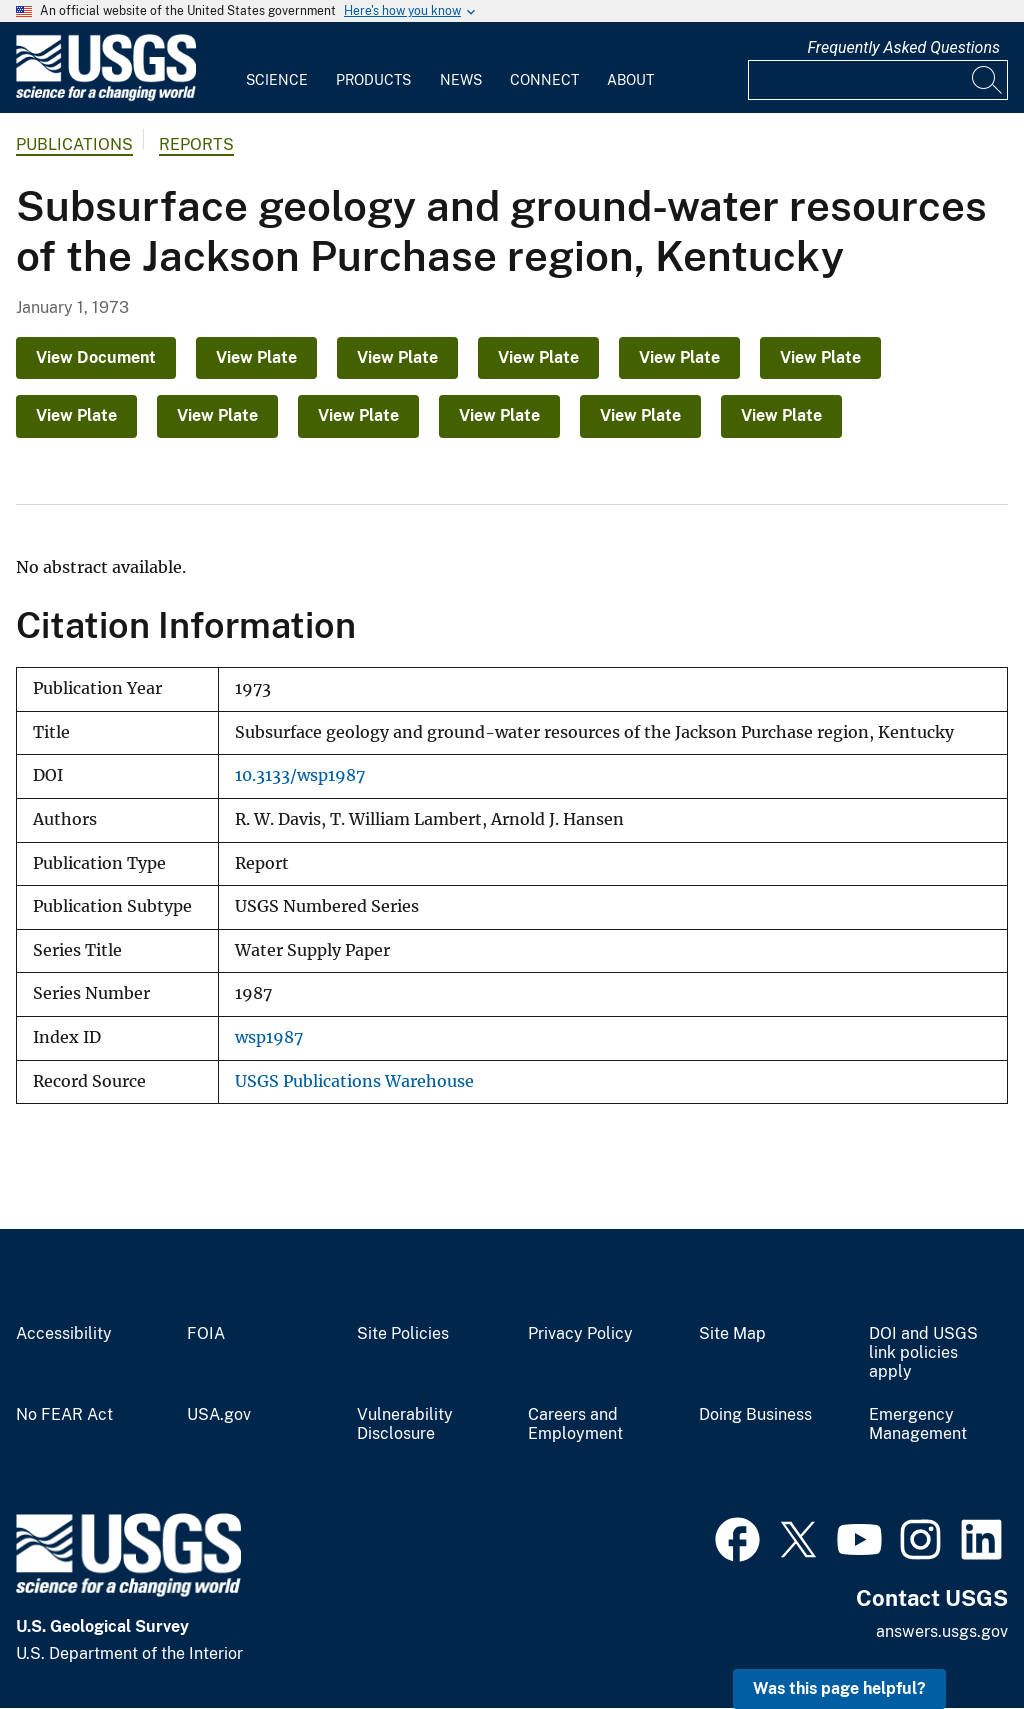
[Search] (988, 80)
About (630, 80)
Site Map (732, 1334)
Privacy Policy (580, 1334)
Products (373, 80)
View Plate (256, 357)
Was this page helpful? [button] (839, 1688)
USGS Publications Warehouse (354, 1081)
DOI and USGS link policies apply (923, 1353)
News (461, 80)
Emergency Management (918, 1424)
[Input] (878, 80)
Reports (196, 144)
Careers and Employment (575, 1424)
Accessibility (64, 1334)
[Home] (106, 96)
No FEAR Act (64, 1415)
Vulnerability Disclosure (405, 1424)
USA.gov (219, 1415)
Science (277, 80)
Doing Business (755, 1415)
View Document (96, 357)
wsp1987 (269, 1037)
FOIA (206, 1334)
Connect (544, 80)
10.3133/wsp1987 (300, 775)
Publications (74, 144)
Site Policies (403, 1334)
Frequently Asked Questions (903, 47)
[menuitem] (277, 68)
